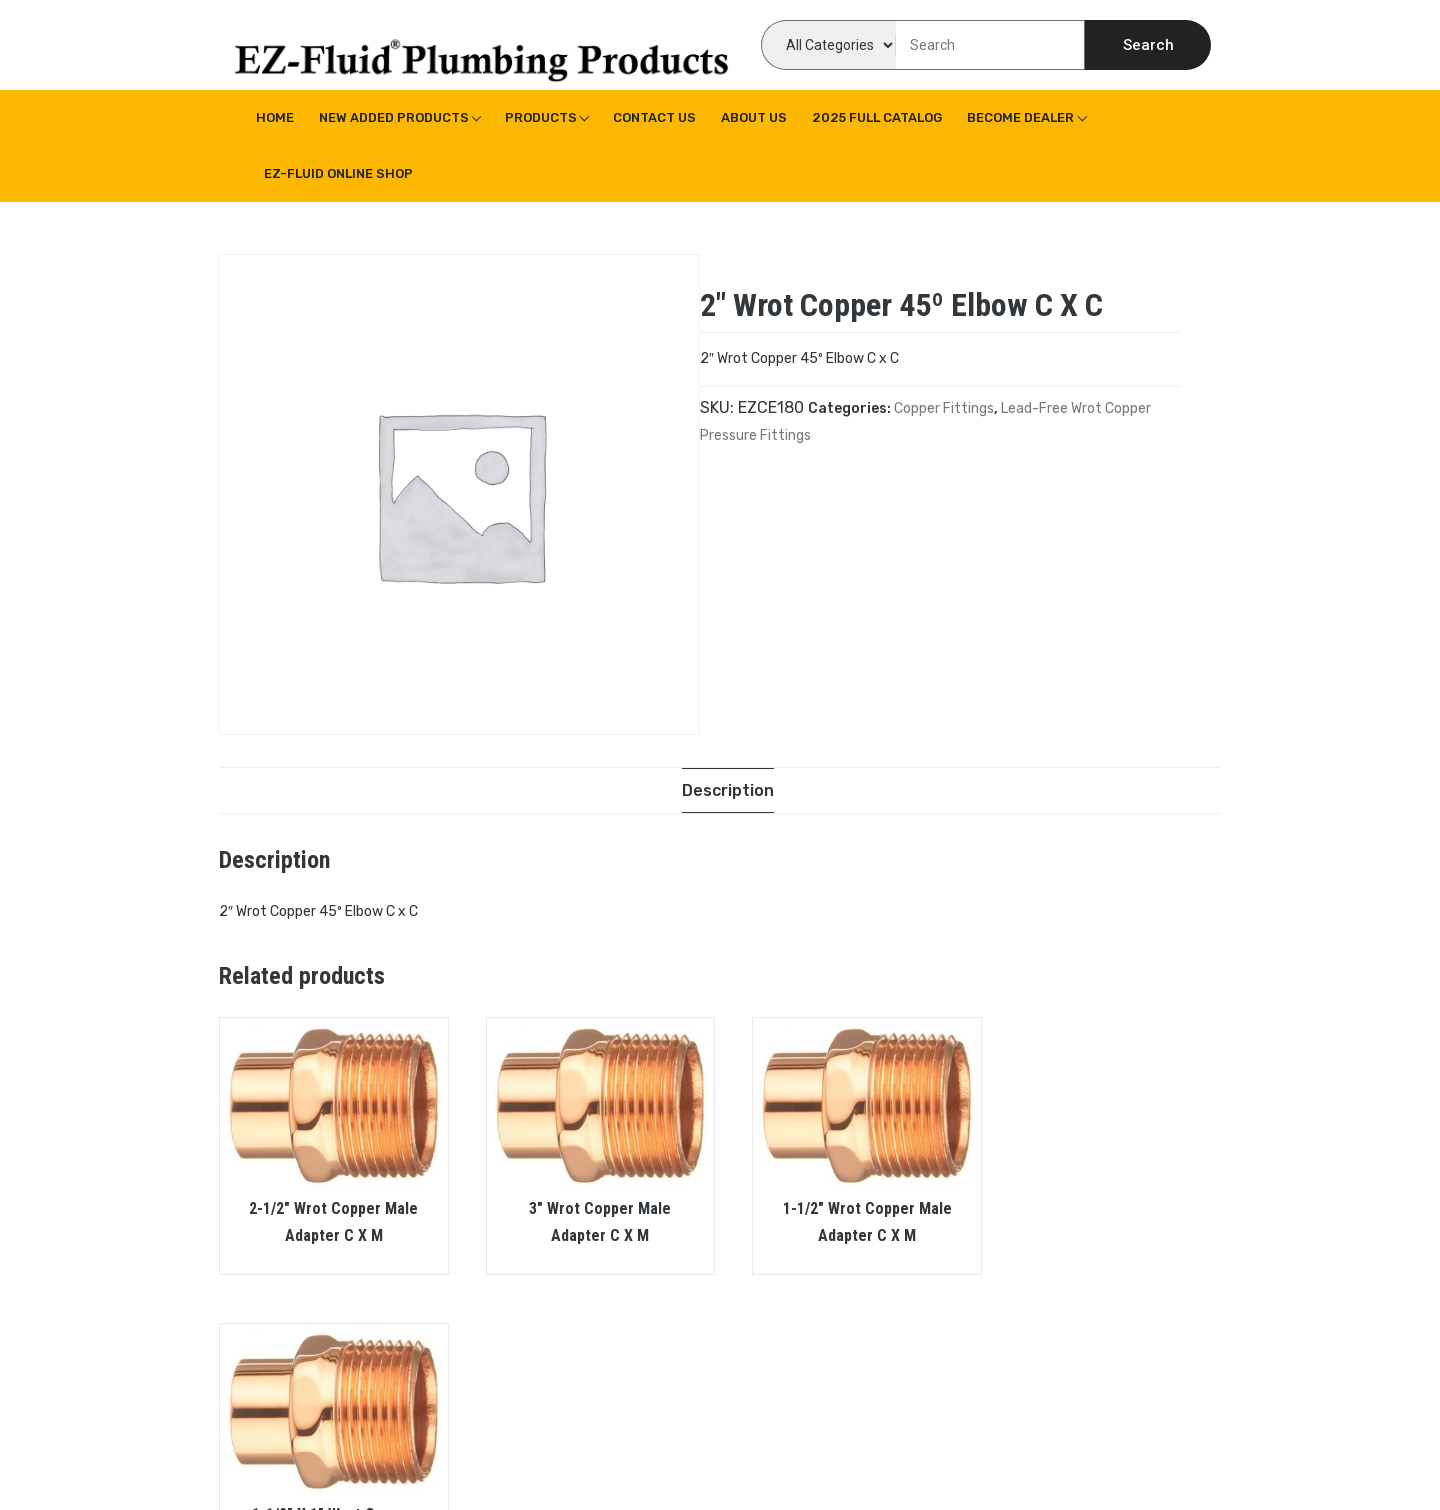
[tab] (728, 790)
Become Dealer (1020, 117)
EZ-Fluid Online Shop (338, 173)
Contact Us (654, 117)
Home (275, 117)
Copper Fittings (944, 408)
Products (541, 117)
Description (728, 790)
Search (1148, 45)
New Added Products (394, 117)
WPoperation (578, 1464)
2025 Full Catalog (877, 117)
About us (754, 117)
